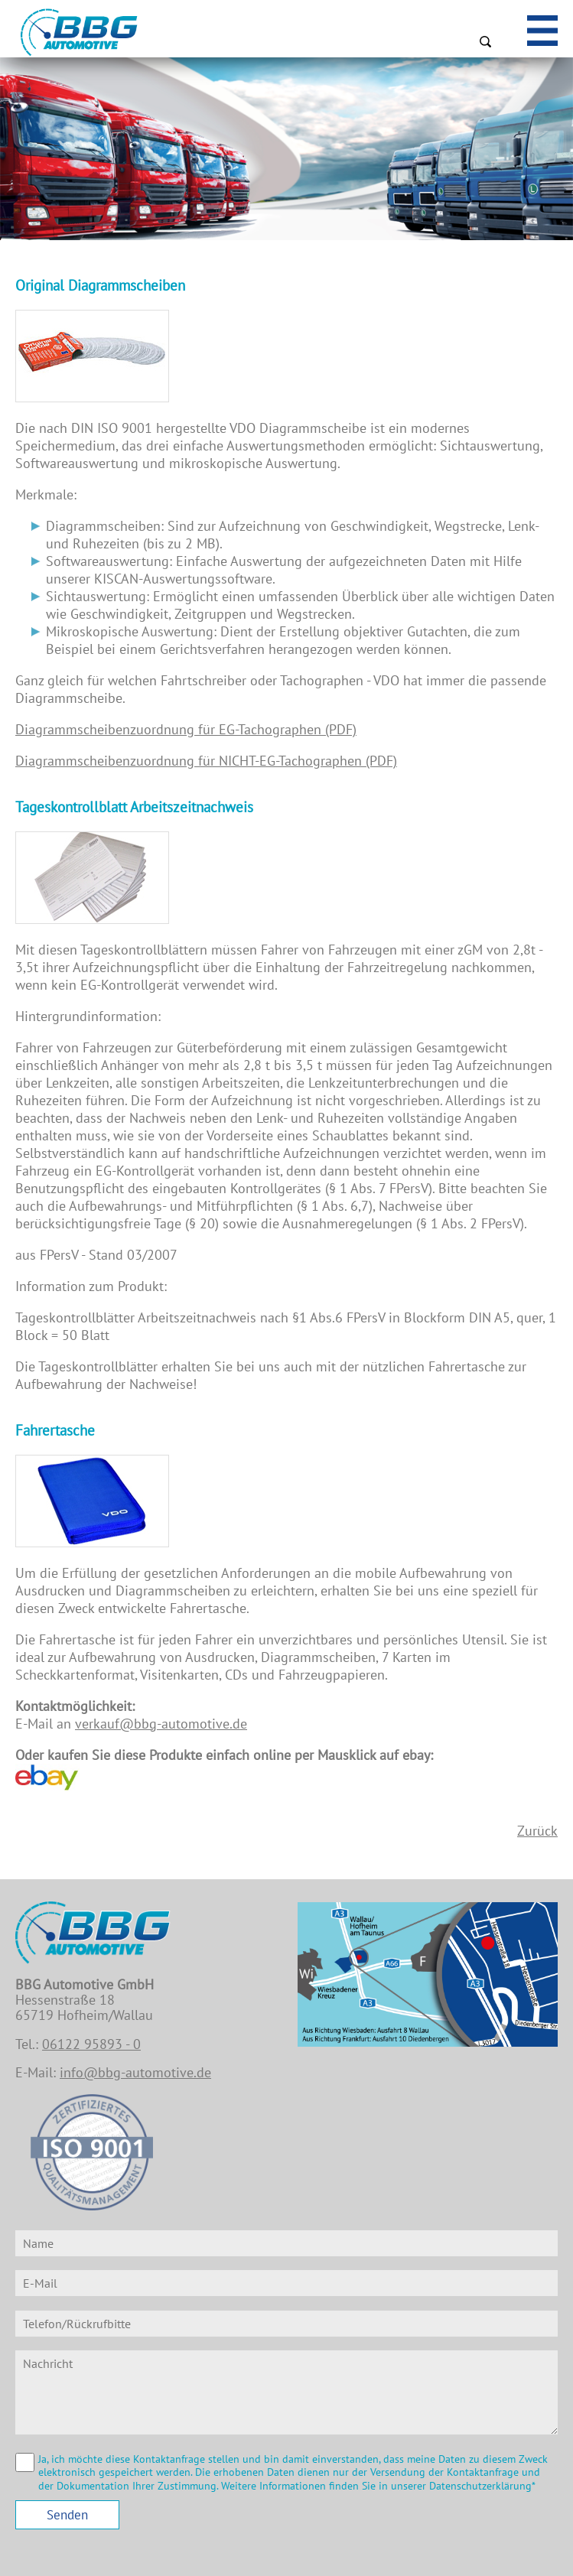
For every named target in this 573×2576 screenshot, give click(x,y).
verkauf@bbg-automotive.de (161, 1723)
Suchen (485, 41)
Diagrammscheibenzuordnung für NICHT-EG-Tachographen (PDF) (206, 760)
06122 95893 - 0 (91, 2044)
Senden (67, 2514)
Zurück (537, 1830)
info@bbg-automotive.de (135, 2072)
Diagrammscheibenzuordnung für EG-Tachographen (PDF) (185, 729)
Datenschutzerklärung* (482, 2486)
